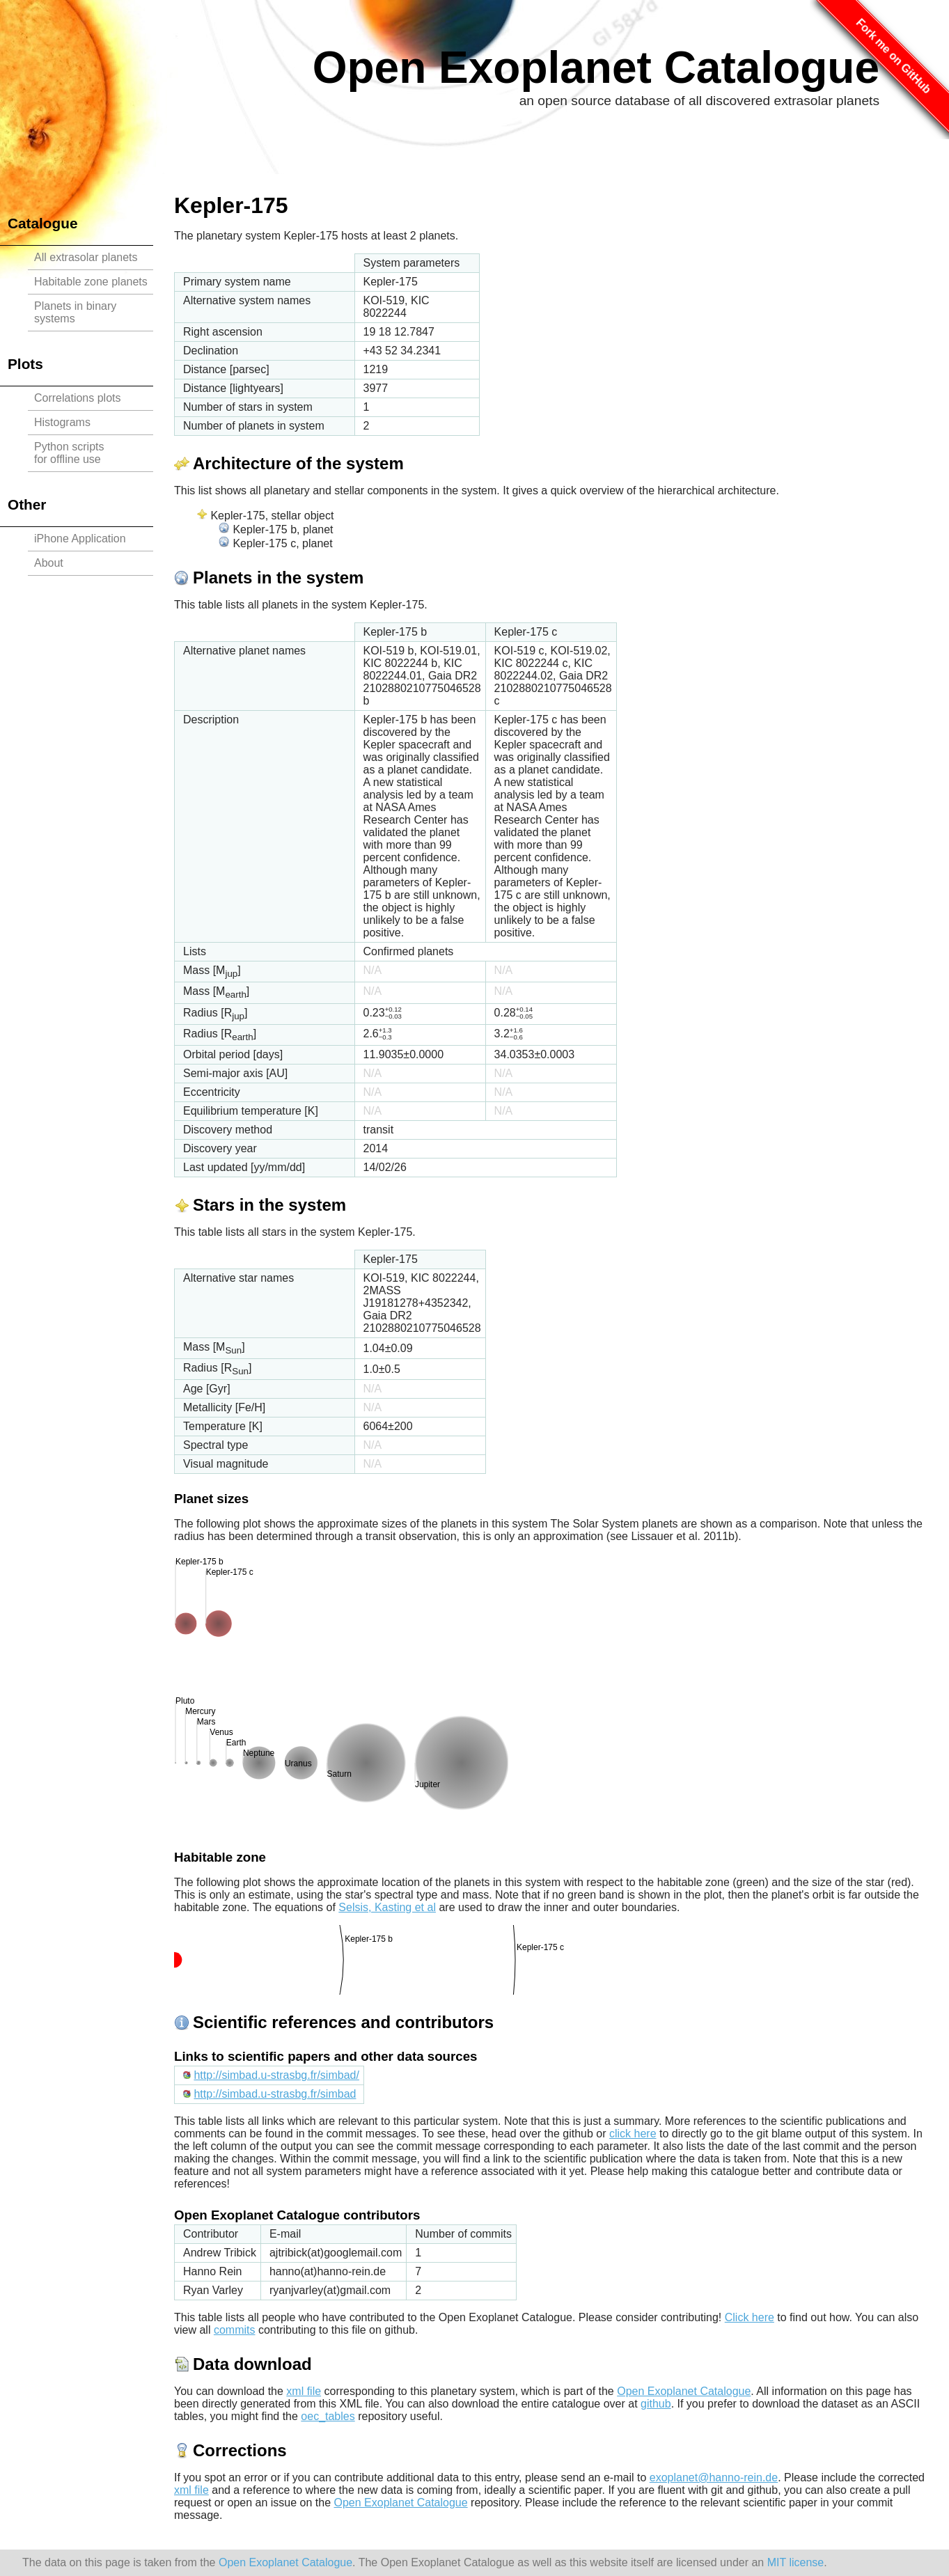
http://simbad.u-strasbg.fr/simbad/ (276, 2075)
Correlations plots (77, 398)
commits (235, 2330)
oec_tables (327, 2416)
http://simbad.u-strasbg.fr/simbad (275, 2094)
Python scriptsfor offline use (69, 453)
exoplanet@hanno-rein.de (714, 2477)
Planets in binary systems (75, 312)
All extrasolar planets (86, 257)
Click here (749, 2317)
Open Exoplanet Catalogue (596, 67)
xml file (303, 2391)
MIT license (795, 2562)
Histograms (62, 422)
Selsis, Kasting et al (387, 1907)
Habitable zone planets (91, 282)
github (656, 2404)
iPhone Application (80, 538)
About (48, 563)
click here (633, 2133)
